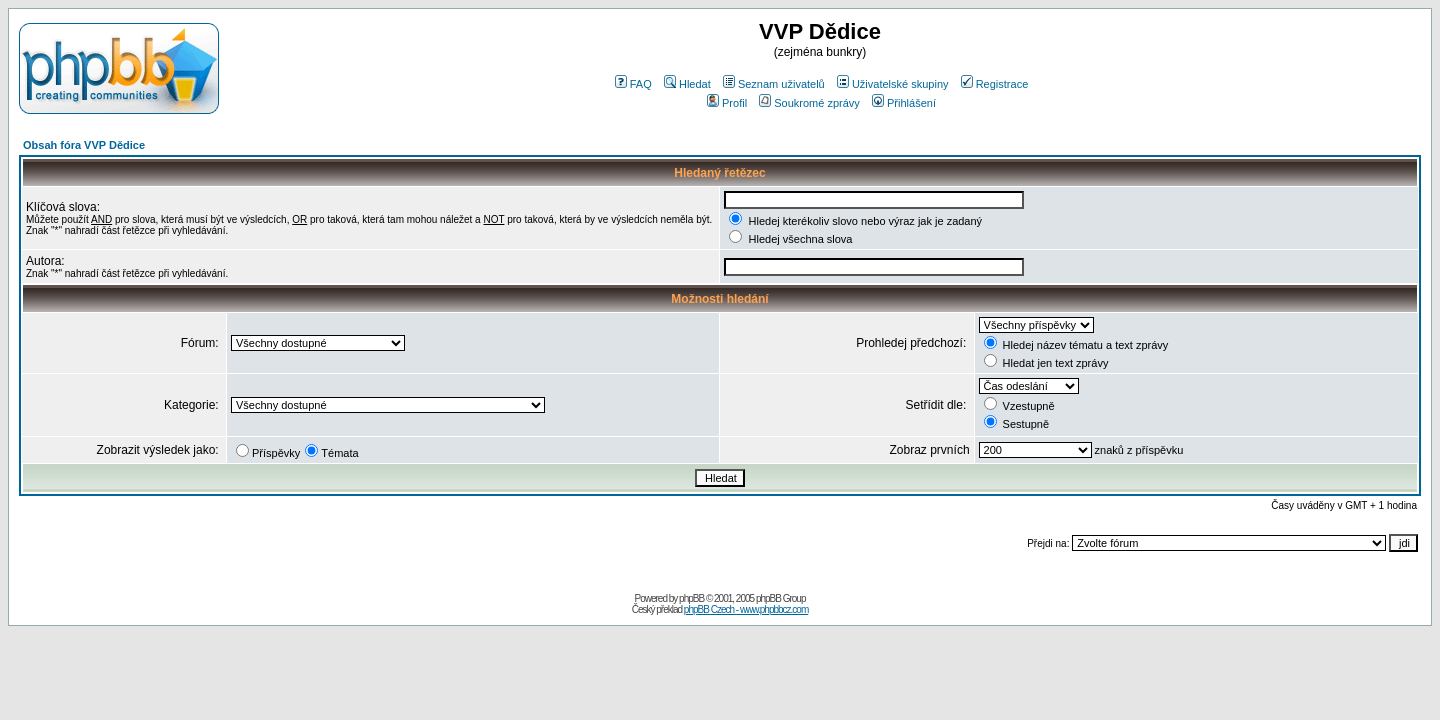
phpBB (691, 598)
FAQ (633, 84)
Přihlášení (904, 103)
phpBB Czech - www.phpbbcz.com (746, 609)
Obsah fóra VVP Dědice (84, 145)
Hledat (687, 84)
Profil (727, 103)
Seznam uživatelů (774, 84)
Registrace (995, 84)
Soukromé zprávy (809, 103)
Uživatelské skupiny (893, 84)
